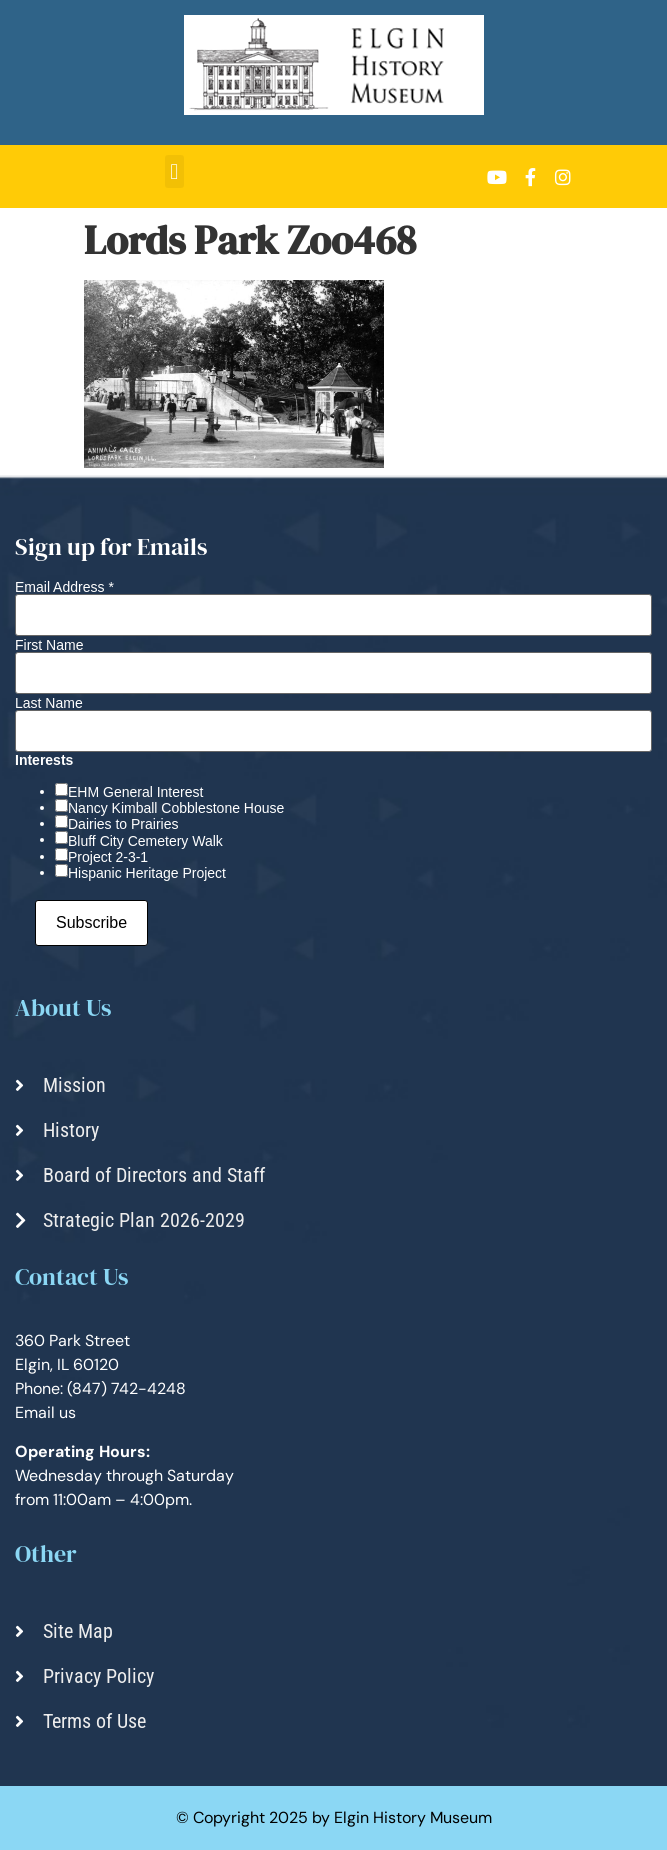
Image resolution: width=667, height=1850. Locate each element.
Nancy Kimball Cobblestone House (176, 808)
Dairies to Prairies (123, 824)
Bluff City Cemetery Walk (145, 841)
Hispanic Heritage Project (147, 873)
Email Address (64, 587)
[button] (174, 171)
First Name (49, 645)
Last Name (49, 703)
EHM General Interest (135, 792)
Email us (45, 1412)
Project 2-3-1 (108, 857)
